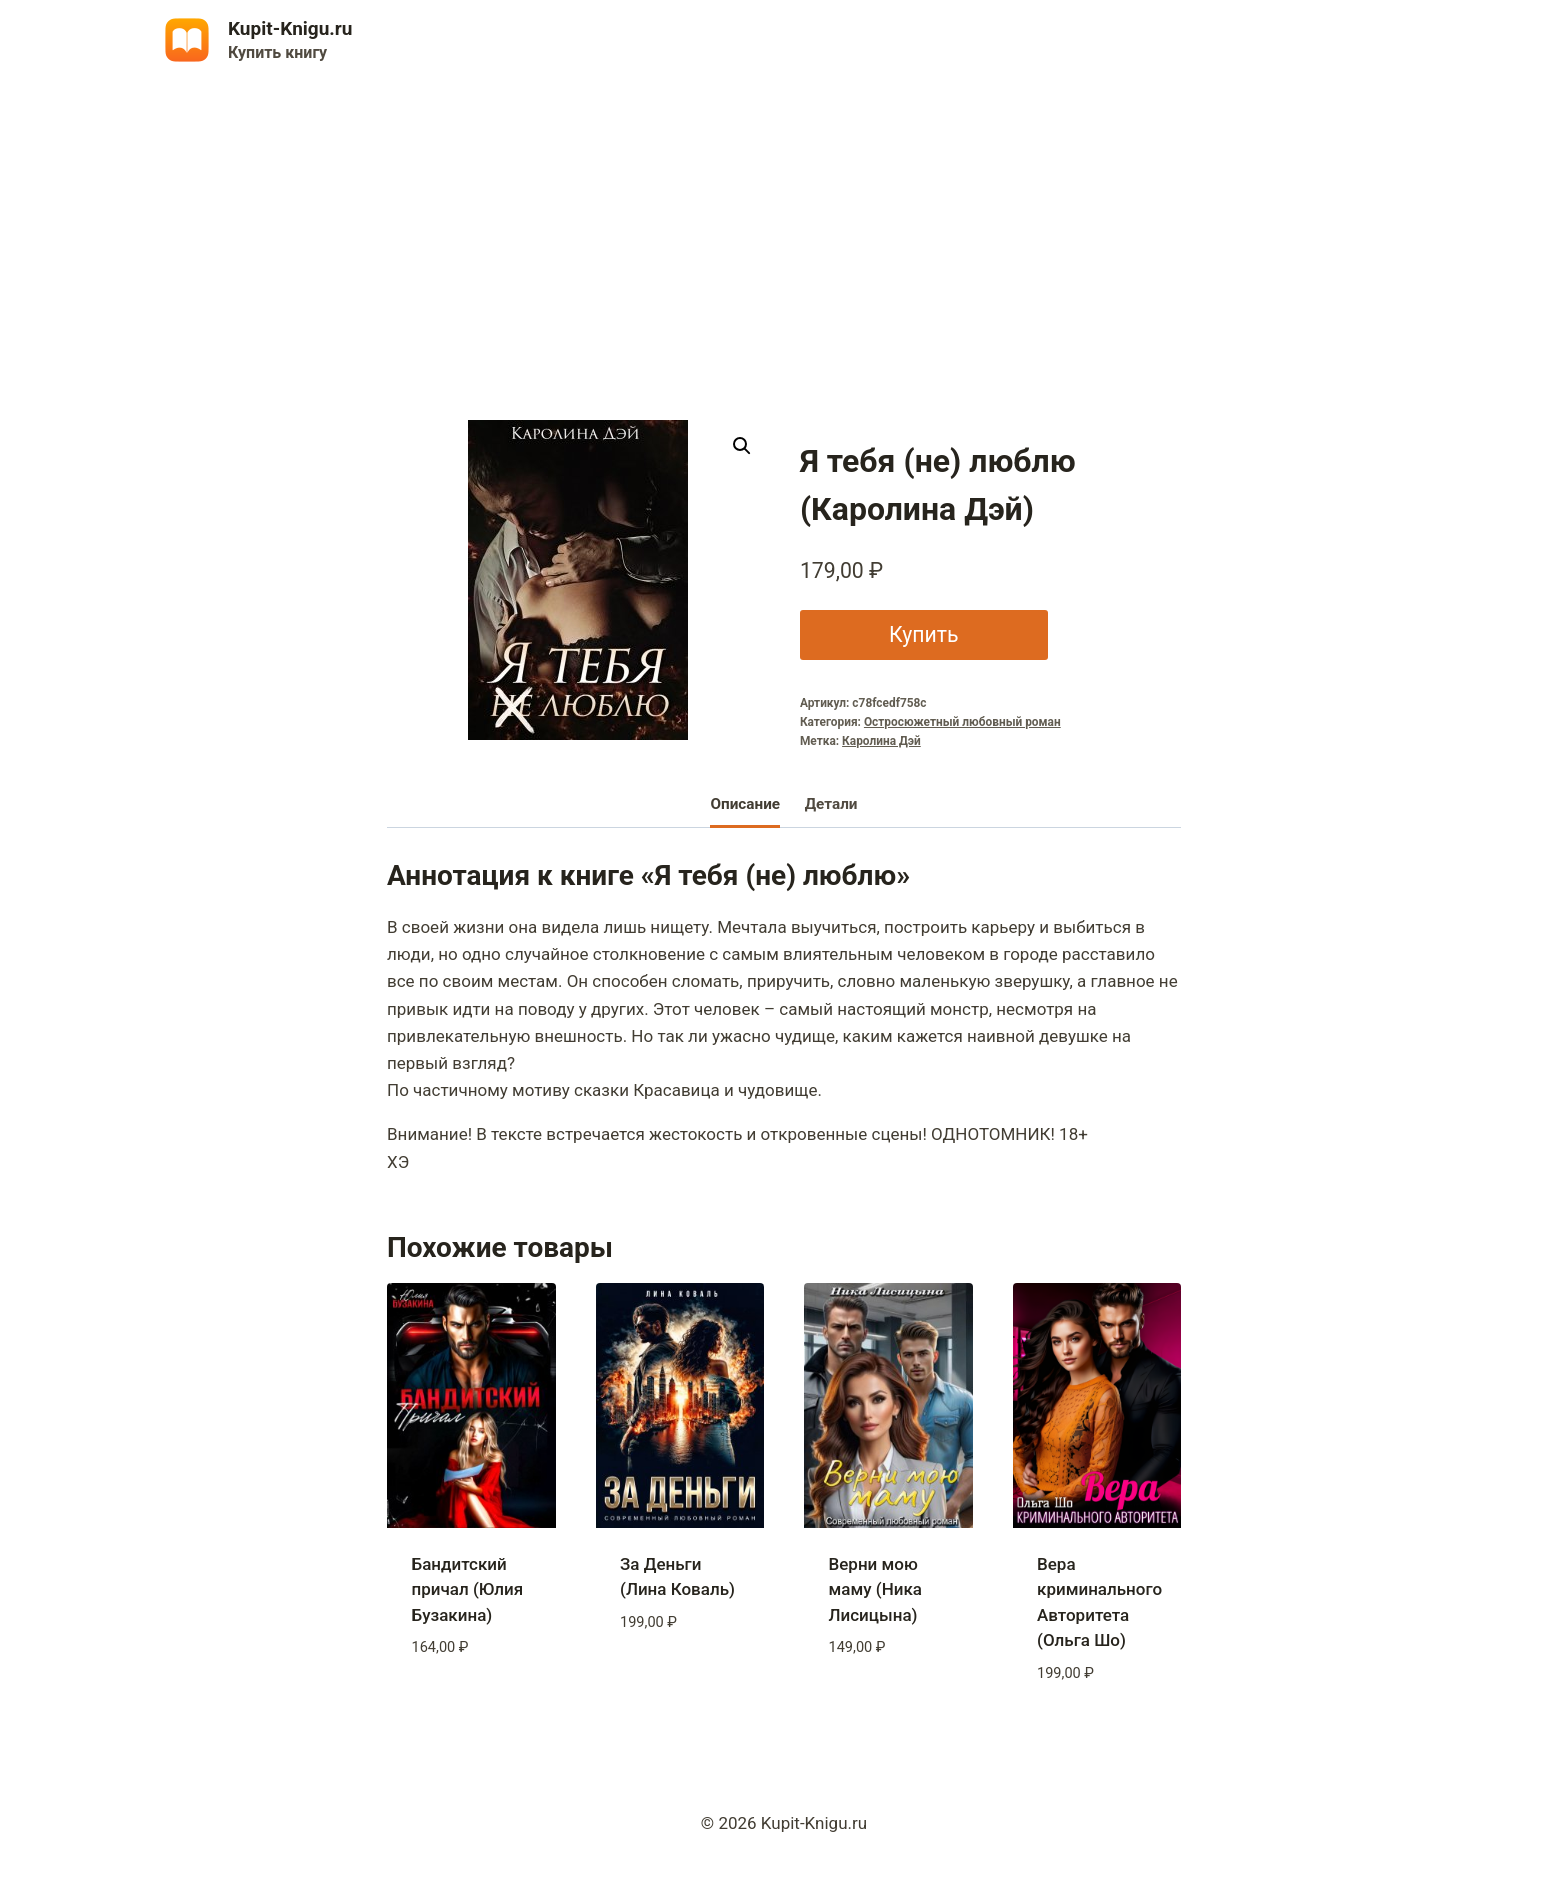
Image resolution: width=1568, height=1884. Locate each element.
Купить (924, 634)
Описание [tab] (745, 804)
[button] (742, 446)
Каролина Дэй (881, 741)
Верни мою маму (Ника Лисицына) (875, 1589)
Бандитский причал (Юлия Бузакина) (468, 1589)
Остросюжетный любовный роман (962, 722)
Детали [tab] (831, 804)
